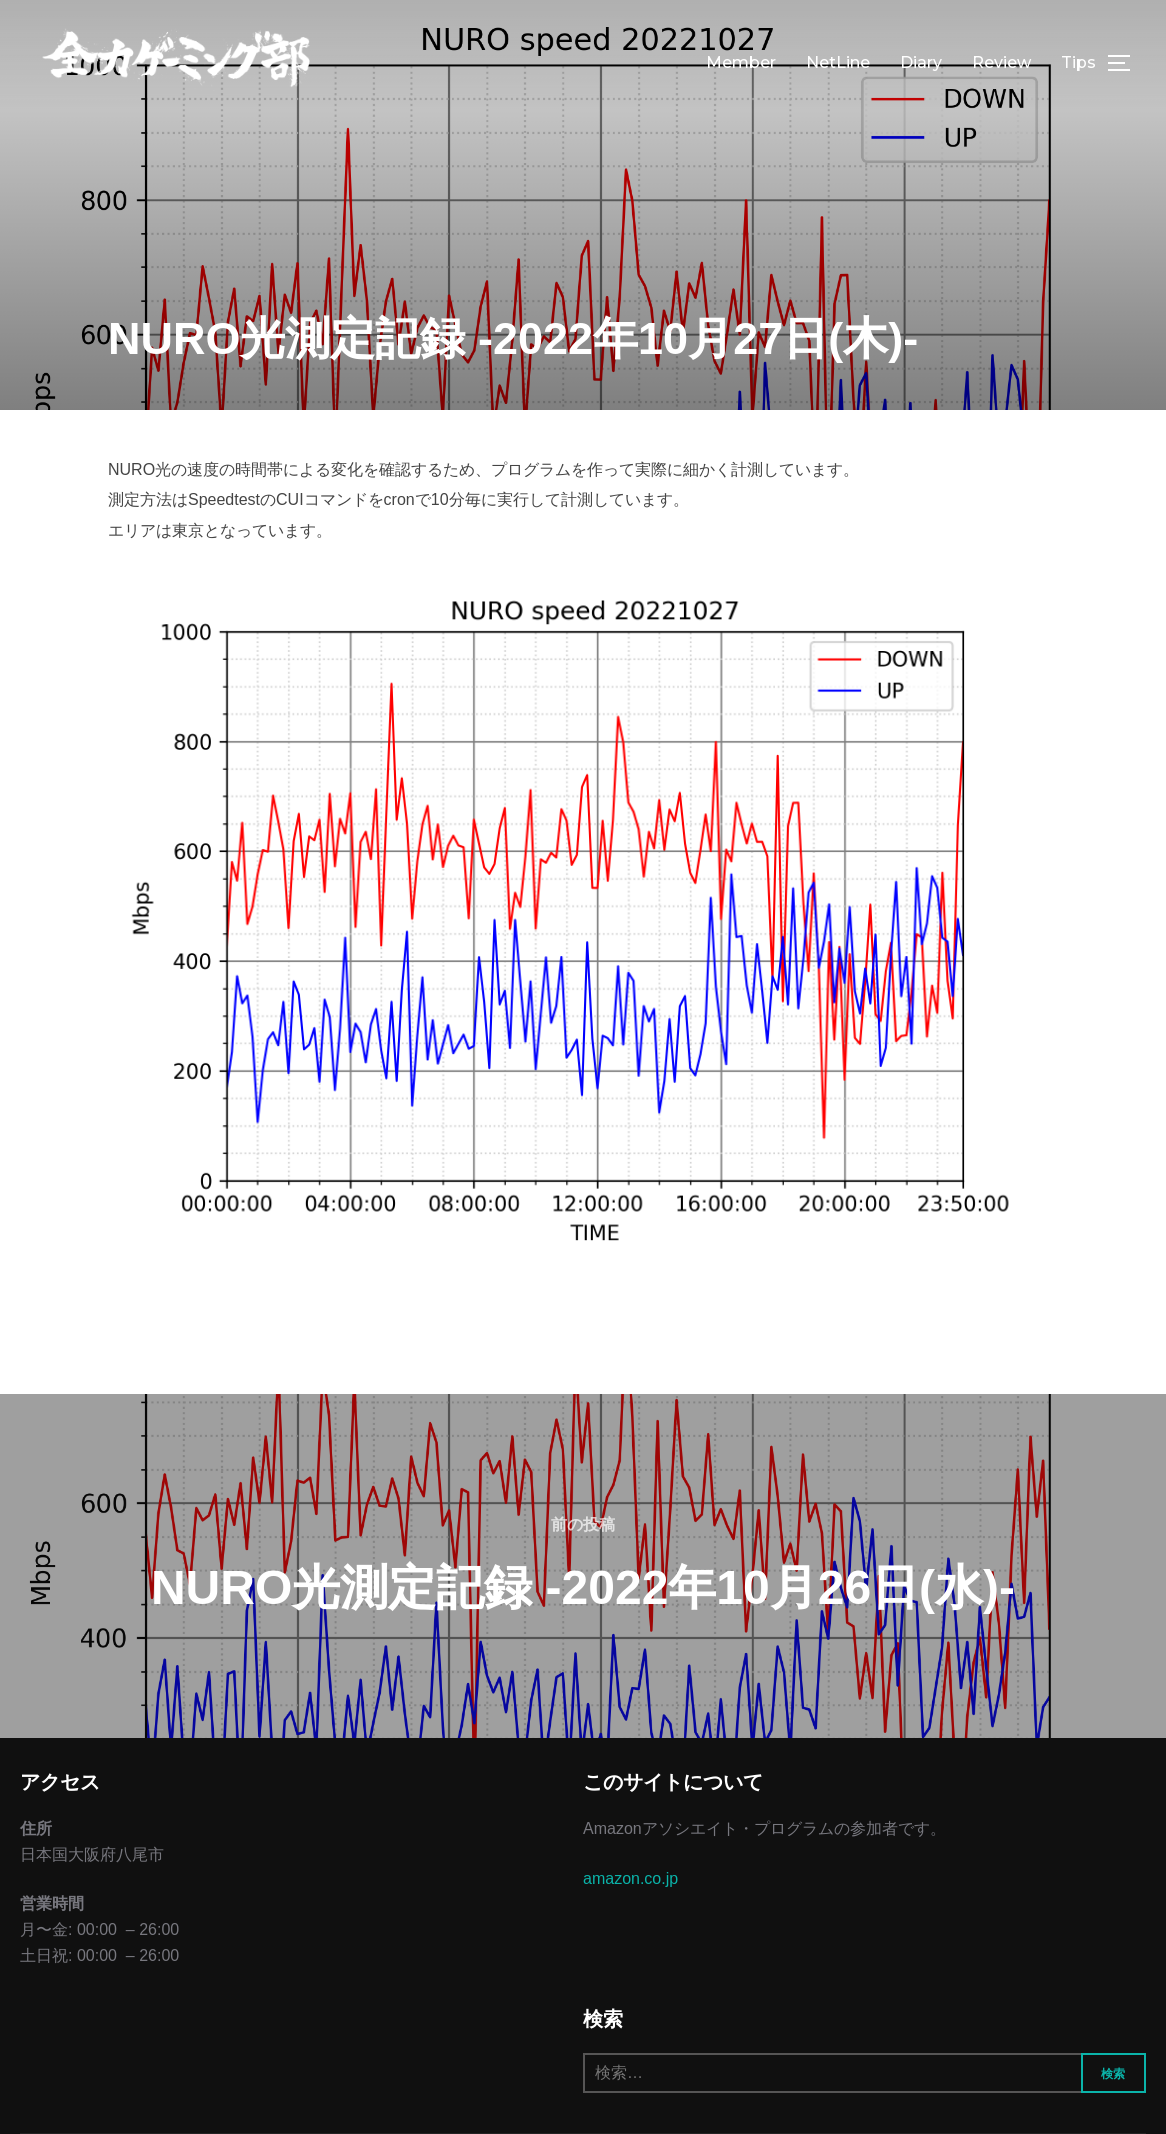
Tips (1078, 62)
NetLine (838, 62)
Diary (921, 62)
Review (1001, 62)
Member (741, 62)
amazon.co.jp (630, 1878)
